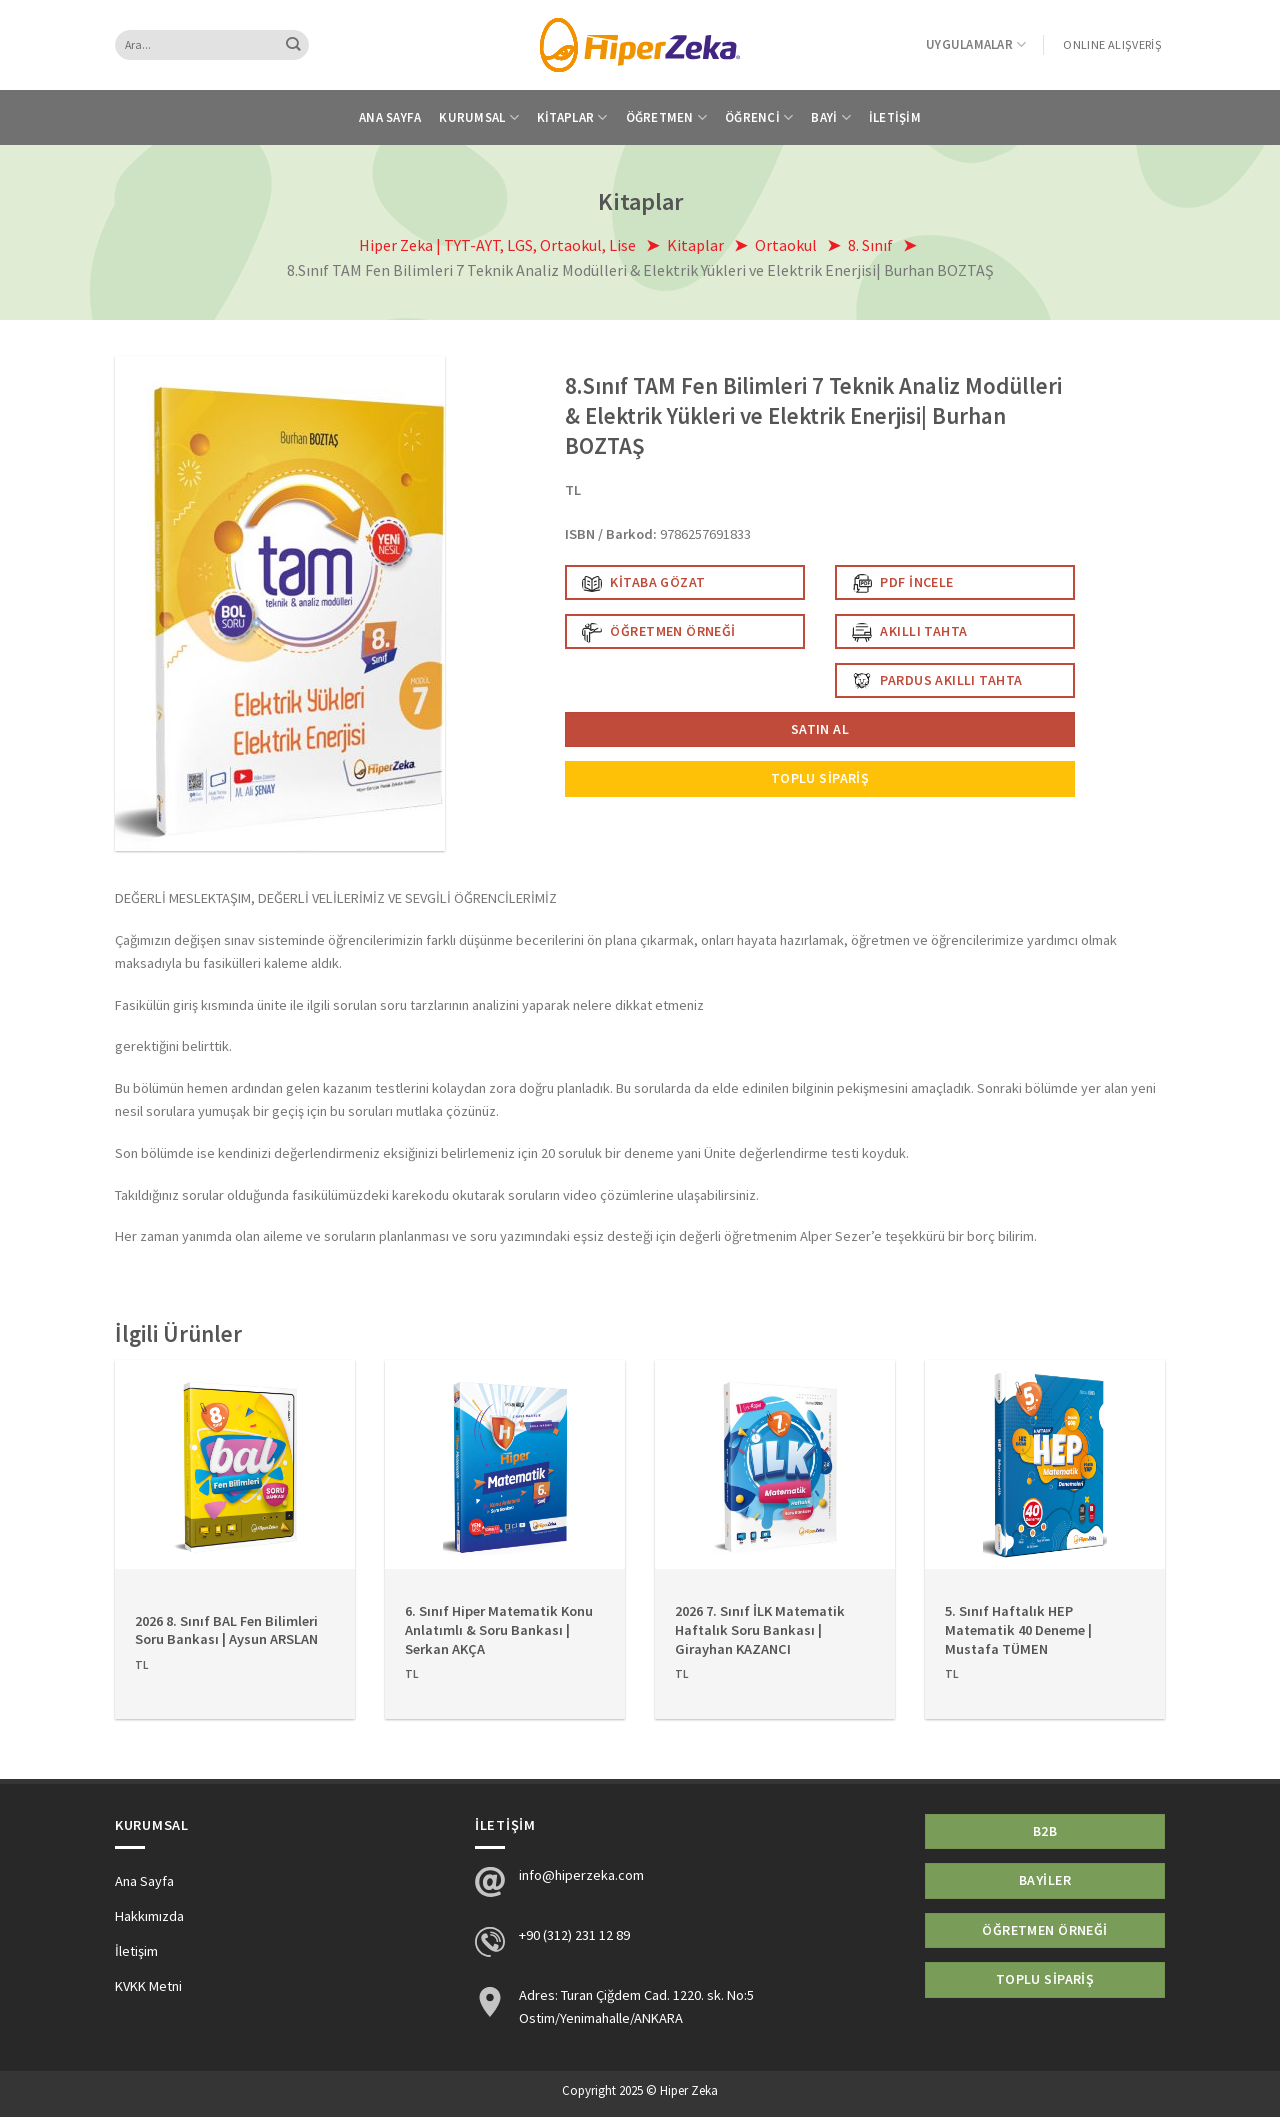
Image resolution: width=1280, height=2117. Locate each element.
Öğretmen (667, 117)
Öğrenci (759, 117)
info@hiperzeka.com (581, 1875)
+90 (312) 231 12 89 (574, 1935)
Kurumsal (479, 117)
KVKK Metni (148, 1986)
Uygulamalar (976, 44)
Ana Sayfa (390, 117)
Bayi (831, 117)
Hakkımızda (149, 1916)
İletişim (895, 117)
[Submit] (293, 45)
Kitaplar (572, 117)
